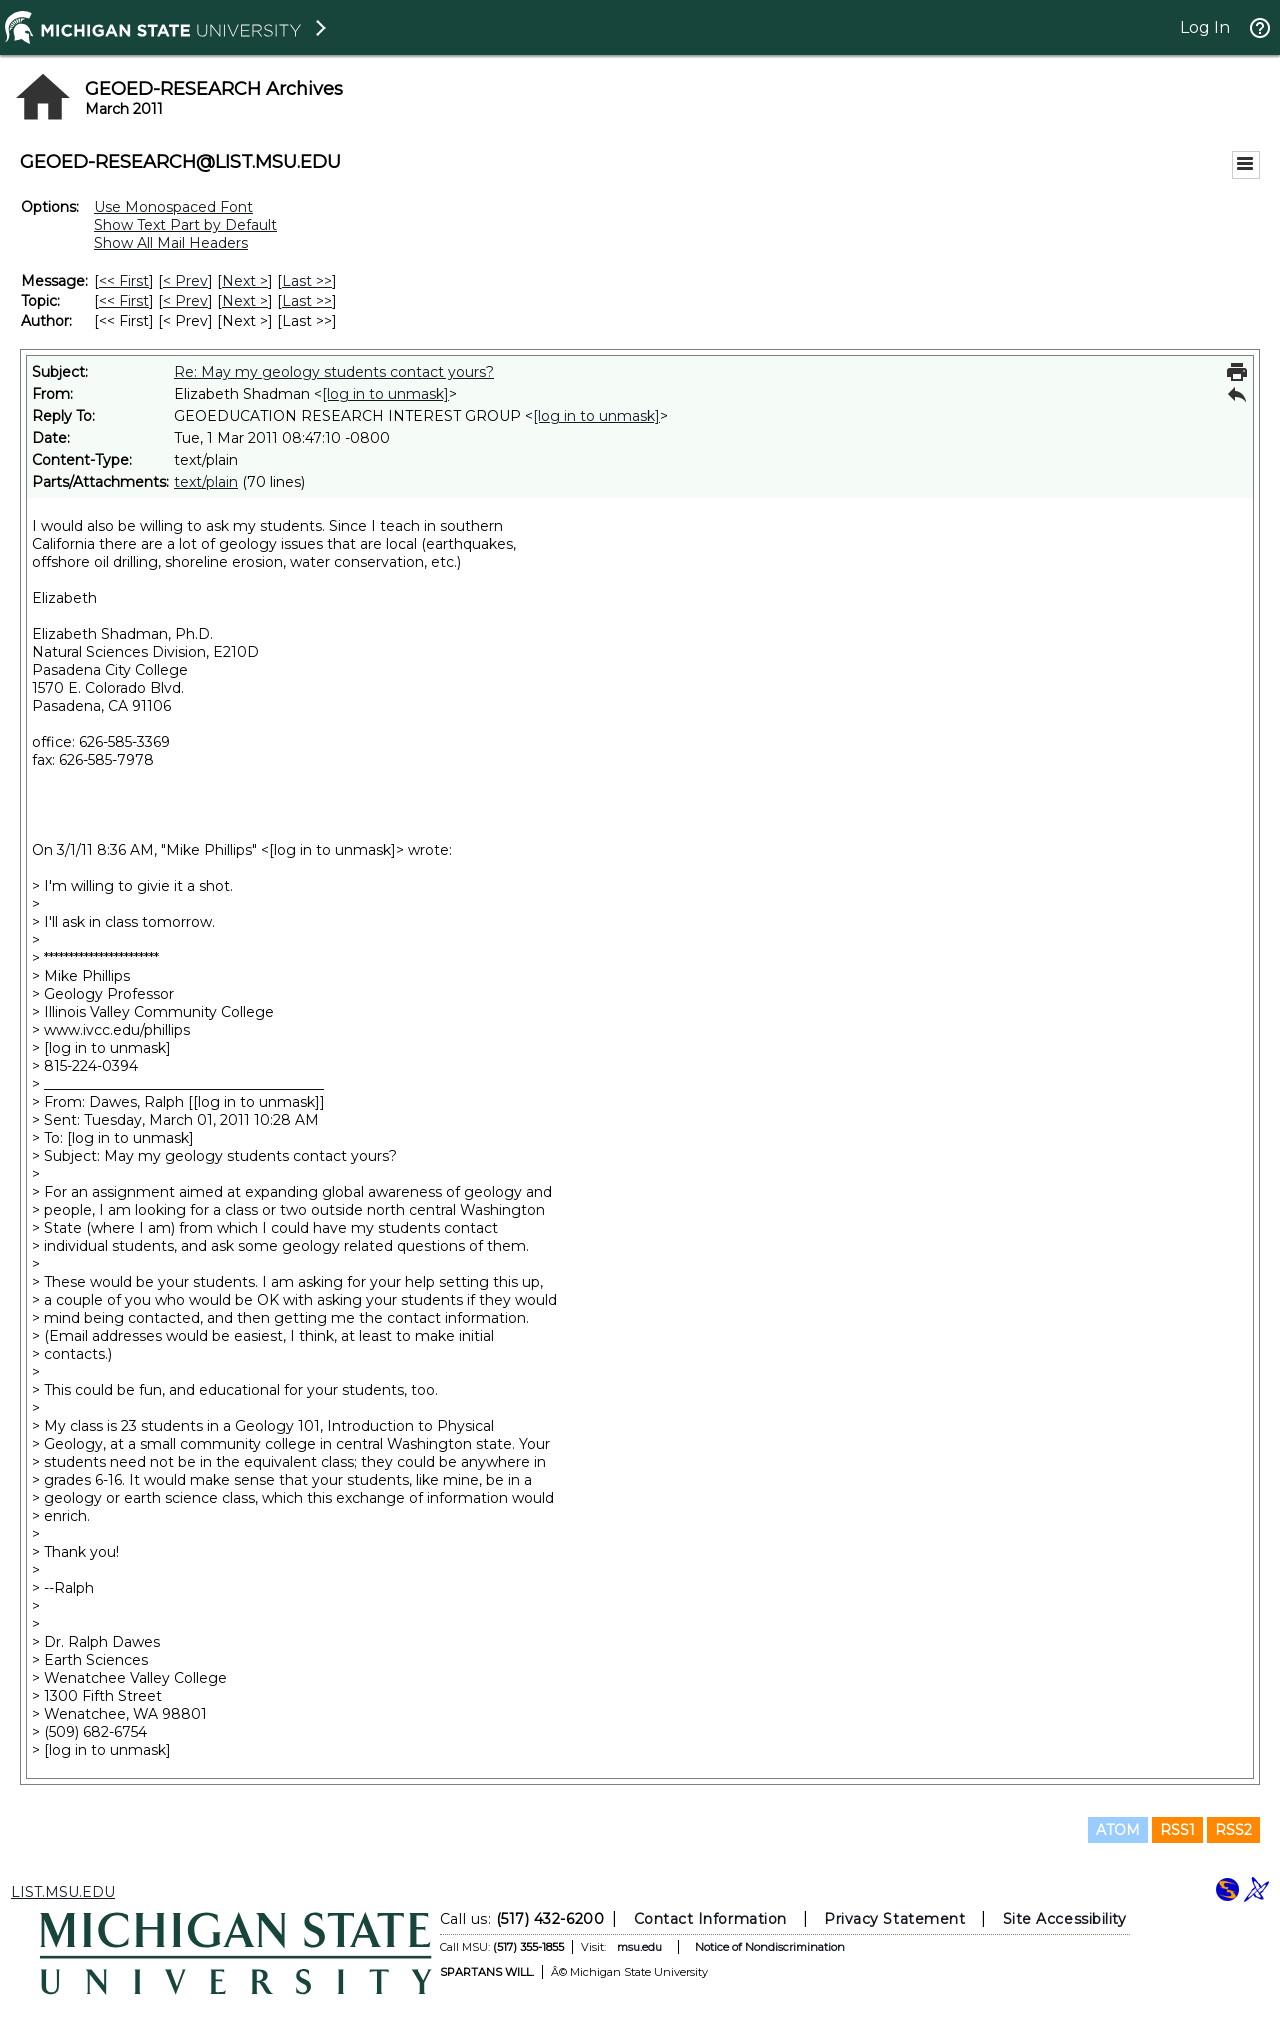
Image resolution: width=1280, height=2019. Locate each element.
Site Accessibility (1065, 1919)
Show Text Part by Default (185, 225)
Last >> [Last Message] (307, 281)
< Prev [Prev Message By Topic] (185, 301)
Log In (1205, 27)
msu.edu (639, 1947)
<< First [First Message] (124, 281)
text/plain (206, 482)
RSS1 (1177, 1830)
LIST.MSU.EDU (63, 1892)
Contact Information (710, 1919)
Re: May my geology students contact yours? (334, 372)
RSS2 (1233, 1830)
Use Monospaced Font (173, 207)
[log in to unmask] (385, 394)
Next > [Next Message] (245, 281)
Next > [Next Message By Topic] (245, 301)
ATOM (1118, 1830)
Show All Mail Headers (171, 243)
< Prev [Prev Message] (185, 281)
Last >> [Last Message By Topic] (307, 301)
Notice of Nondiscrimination (770, 1947)
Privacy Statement (894, 1919)
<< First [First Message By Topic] (124, 301)
